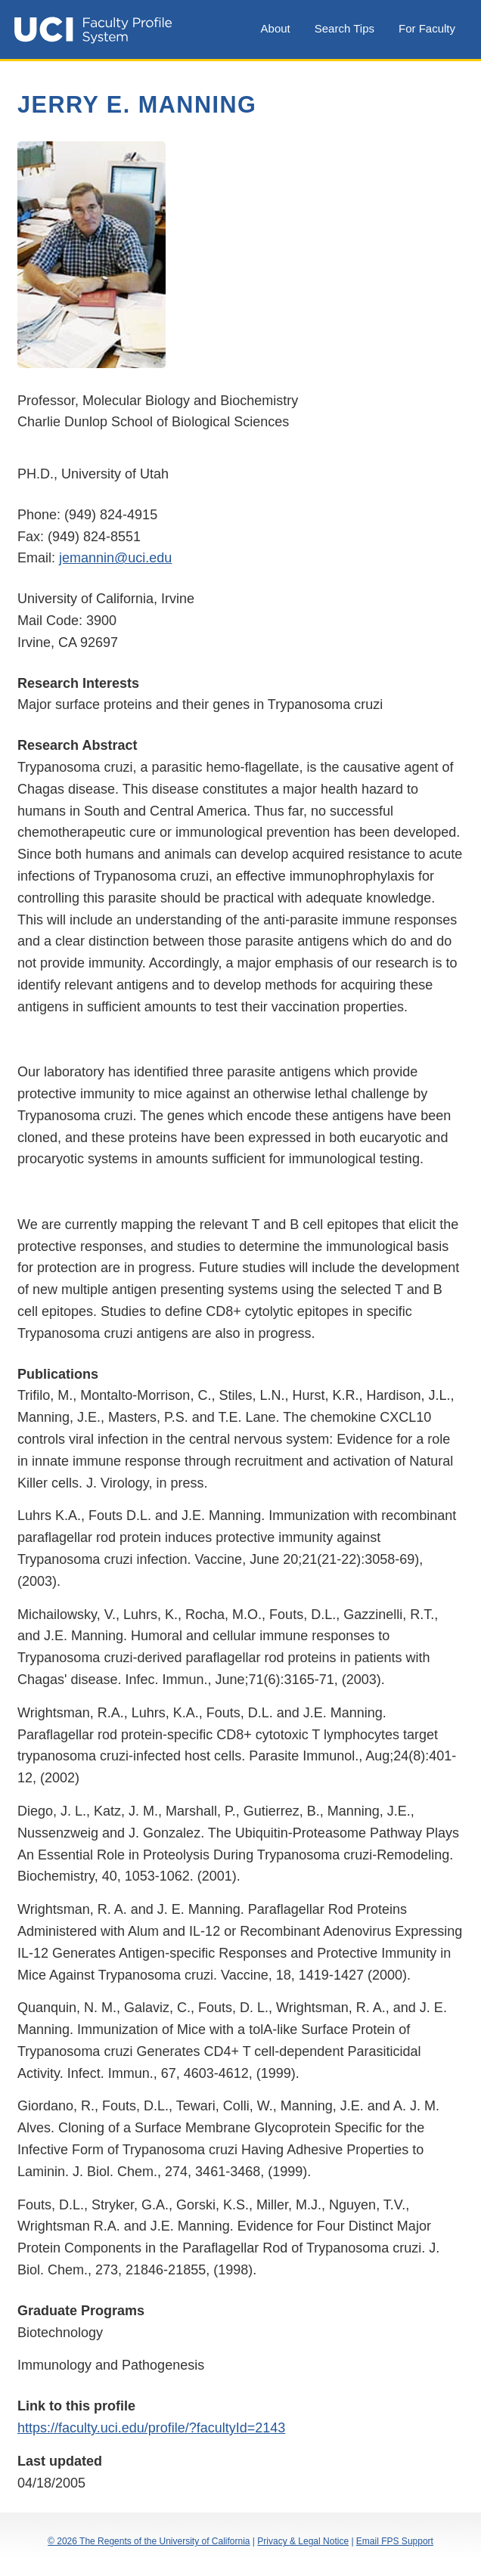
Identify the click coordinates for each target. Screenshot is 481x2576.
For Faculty (427, 28)
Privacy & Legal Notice (303, 2541)
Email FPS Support (394, 2541)
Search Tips (344, 28)
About (275, 28)
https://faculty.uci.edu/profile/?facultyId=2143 (151, 2427)
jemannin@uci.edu (115, 557)
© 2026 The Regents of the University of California (149, 2541)
